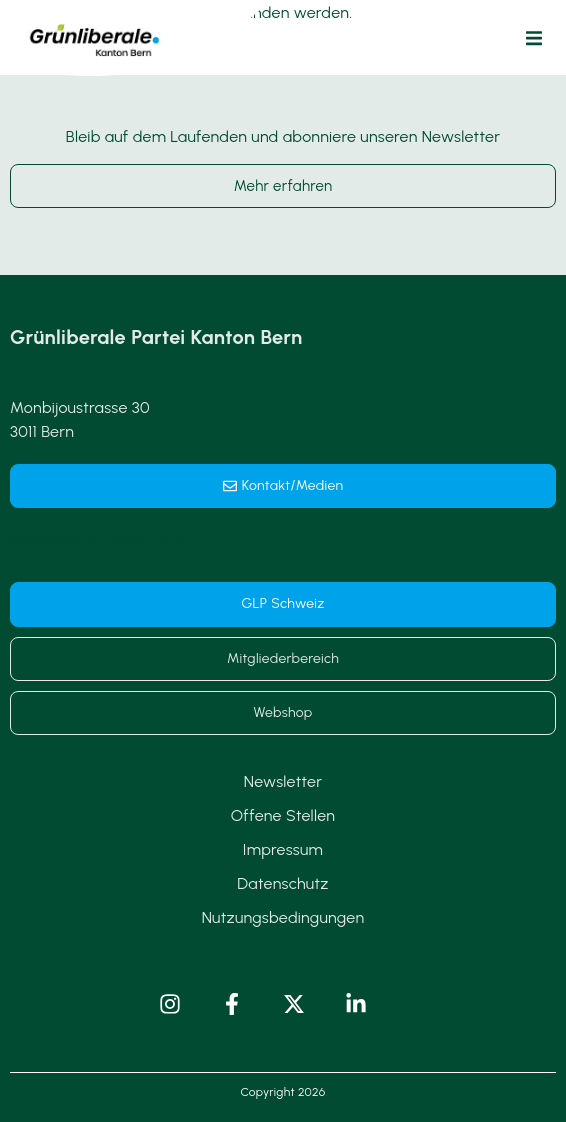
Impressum (283, 849)
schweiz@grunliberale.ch (99, 539)
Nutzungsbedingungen (283, 917)
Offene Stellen (283, 815)
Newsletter (283, 781)
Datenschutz (282, 883)
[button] (534, 38)
